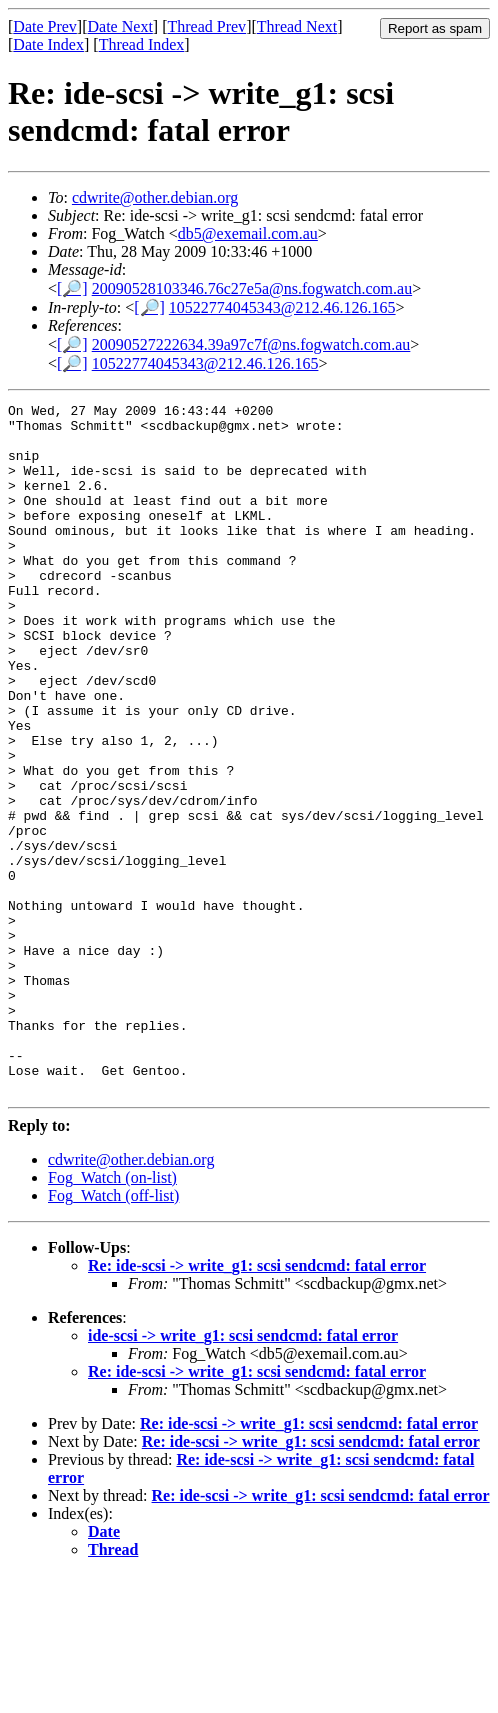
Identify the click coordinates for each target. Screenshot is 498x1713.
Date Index (48, 44)
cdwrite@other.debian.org (155, 197)
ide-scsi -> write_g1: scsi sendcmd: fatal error (243, 1473)
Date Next (120, 26)
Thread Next (297, 26)
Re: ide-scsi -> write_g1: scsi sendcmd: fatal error (257, 1403)
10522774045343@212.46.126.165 (282, 307)
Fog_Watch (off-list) (113, 1333)
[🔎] (72, 288)
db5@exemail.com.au (248, 233)
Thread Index (142, 44)
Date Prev (45, 26)
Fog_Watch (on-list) (112, 1315)
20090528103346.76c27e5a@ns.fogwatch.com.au (252, 288)
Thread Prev (206, 26)
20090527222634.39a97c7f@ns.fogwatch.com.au (251, 344)
